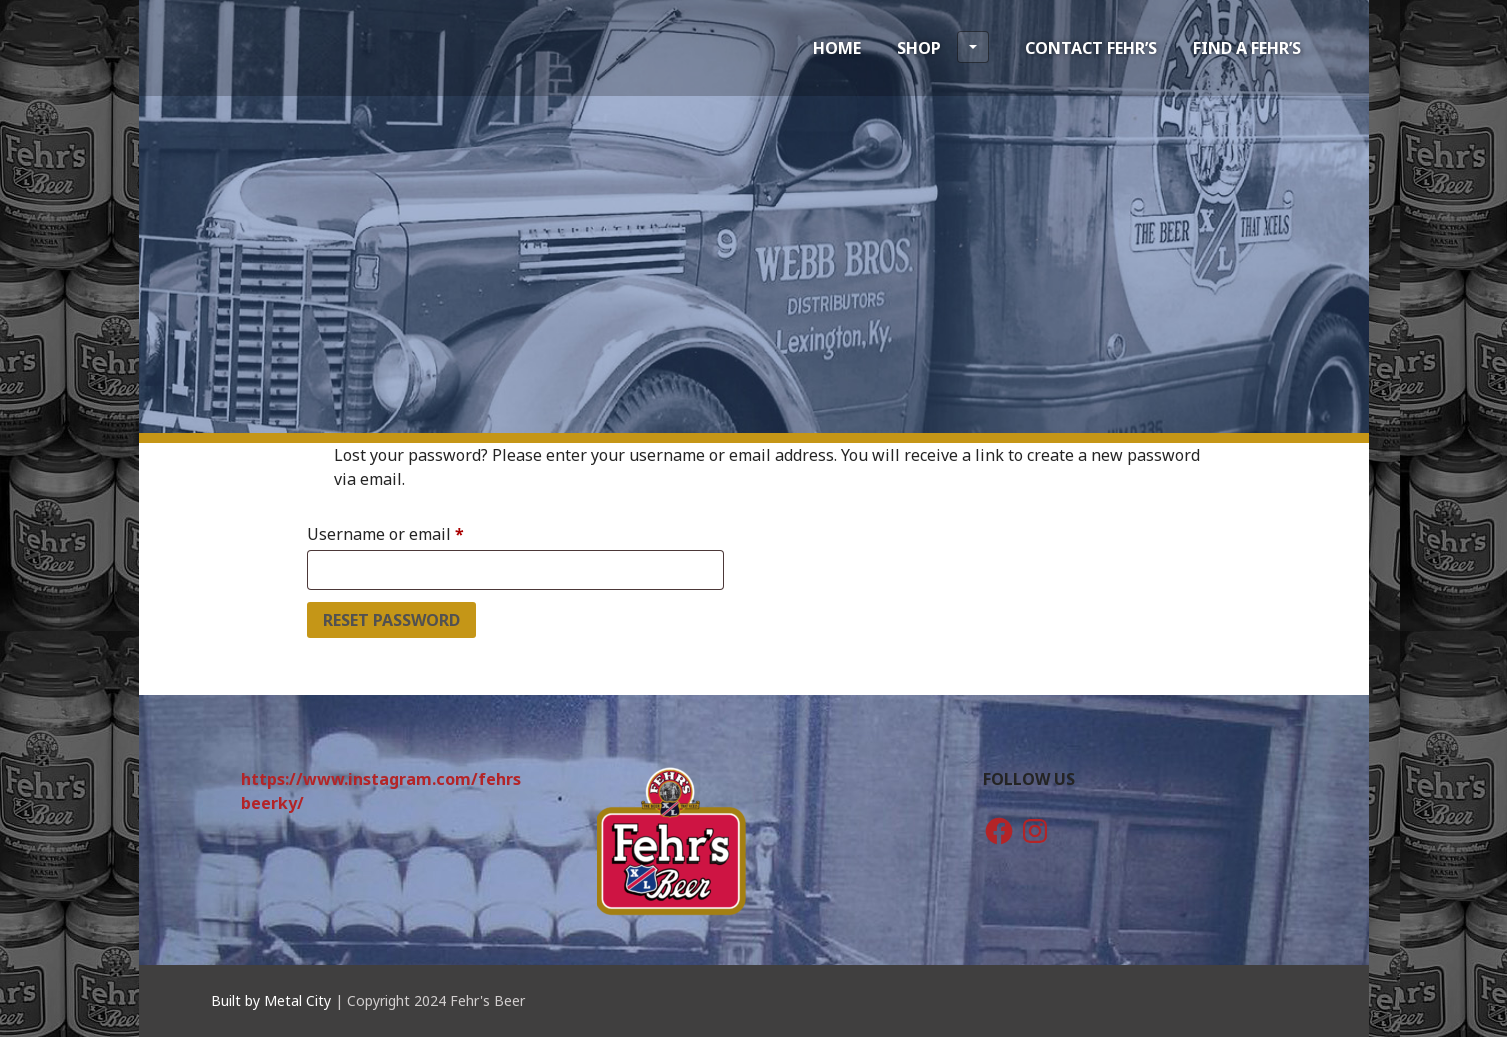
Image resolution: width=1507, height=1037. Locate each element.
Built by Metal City (271, 1000)
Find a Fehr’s (1247, 48)
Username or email (419, 531)
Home (837, 48)
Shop (943, 47)
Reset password (391, 620)
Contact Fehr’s (1091, 48)
